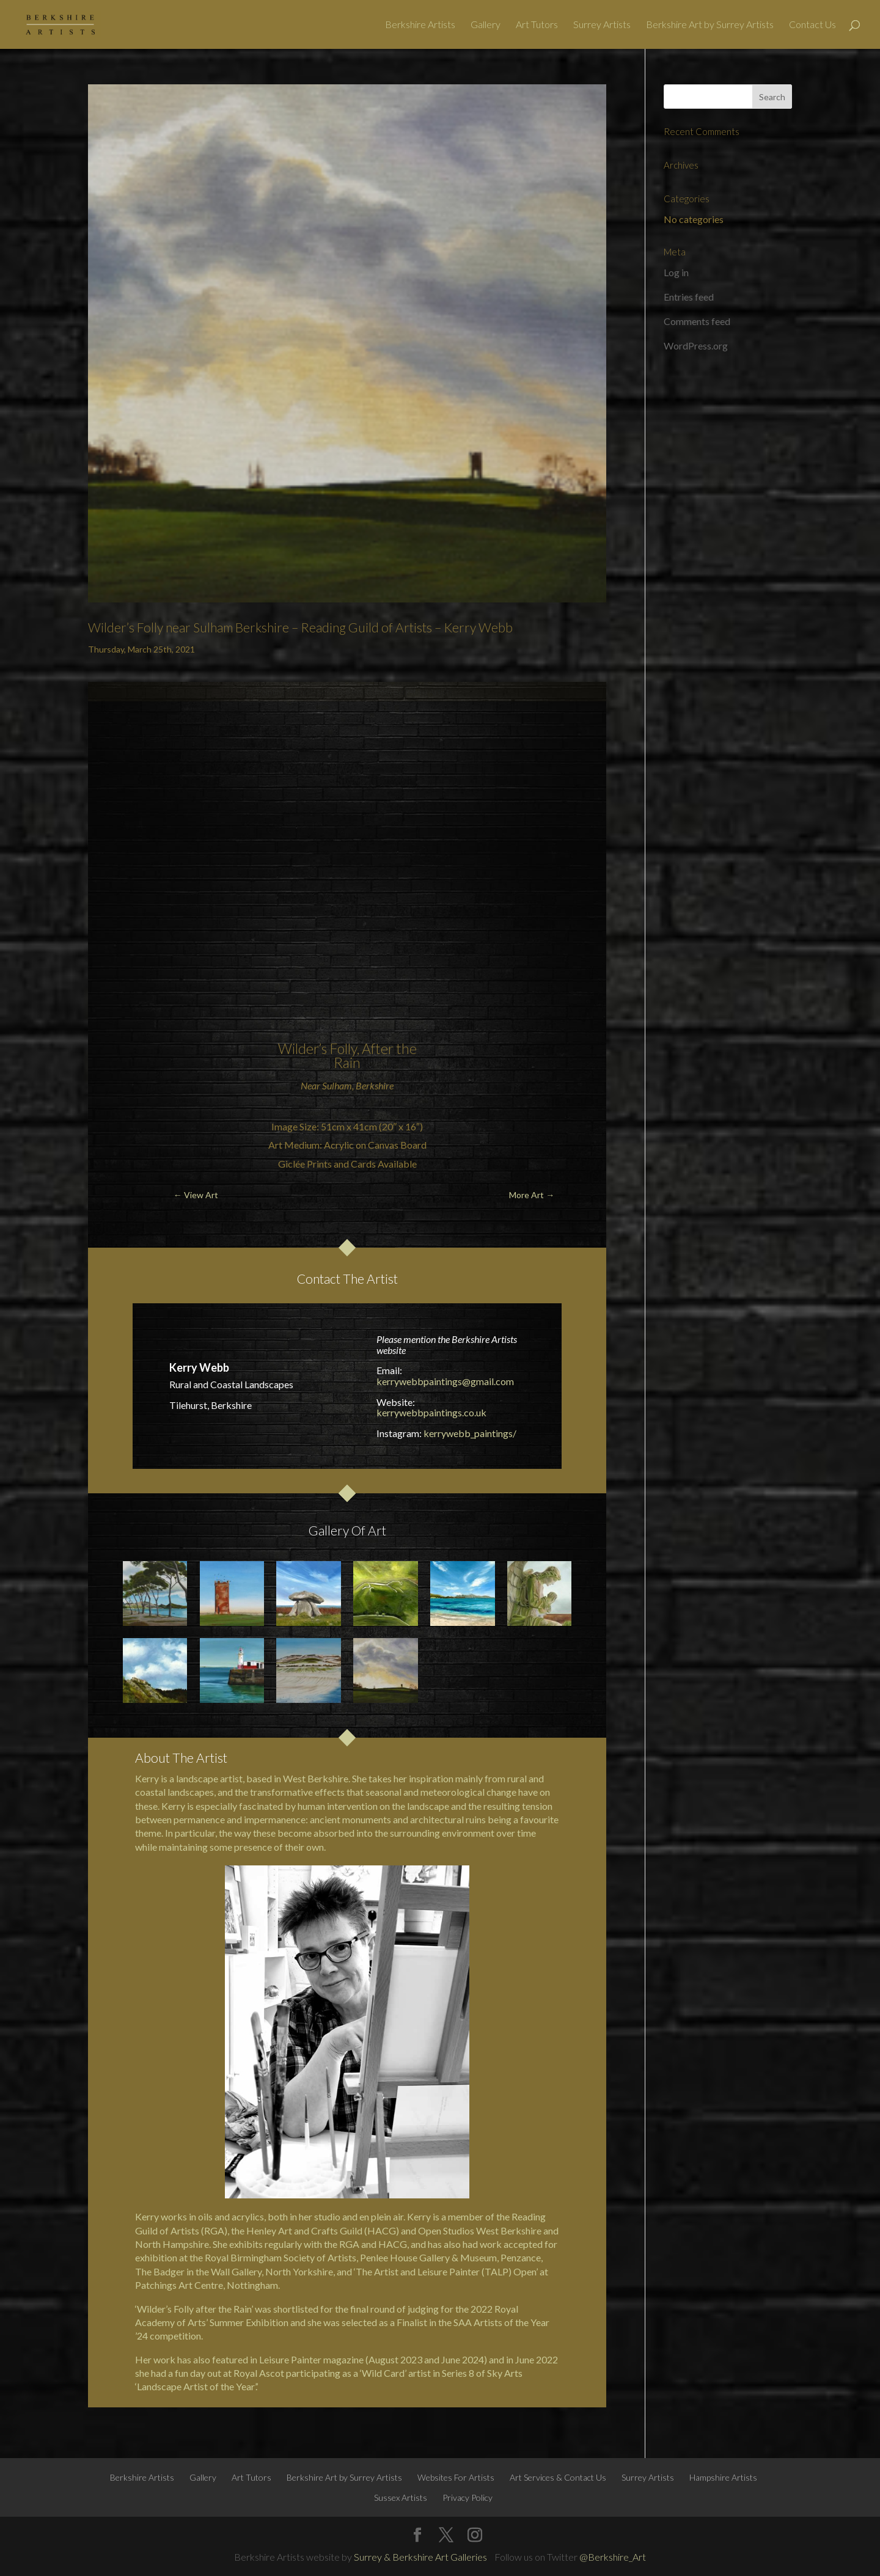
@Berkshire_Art (612, 2557)
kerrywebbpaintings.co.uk (431, 1412)
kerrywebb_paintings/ (470, 1433)
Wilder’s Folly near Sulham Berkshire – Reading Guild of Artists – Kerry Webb (300, 627)
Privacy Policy (467, 2497)
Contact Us (812, 25)
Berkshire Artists (420, 25)
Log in (676, 272)
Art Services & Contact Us (558, 2477)
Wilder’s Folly (317, 1048)
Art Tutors (537, 25)
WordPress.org (696, 345)
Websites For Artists (455, 2477)
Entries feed (689, 296)
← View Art (196, 1195)
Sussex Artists (400, 2497)
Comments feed (697, 321)
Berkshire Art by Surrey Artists (710, 25)
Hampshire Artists (723, 2477)
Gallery (486, 25)
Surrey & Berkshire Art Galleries (420, 2557)
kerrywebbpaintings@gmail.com (445, 1381)
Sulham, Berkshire (358, 1085)
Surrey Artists (602, 25)
